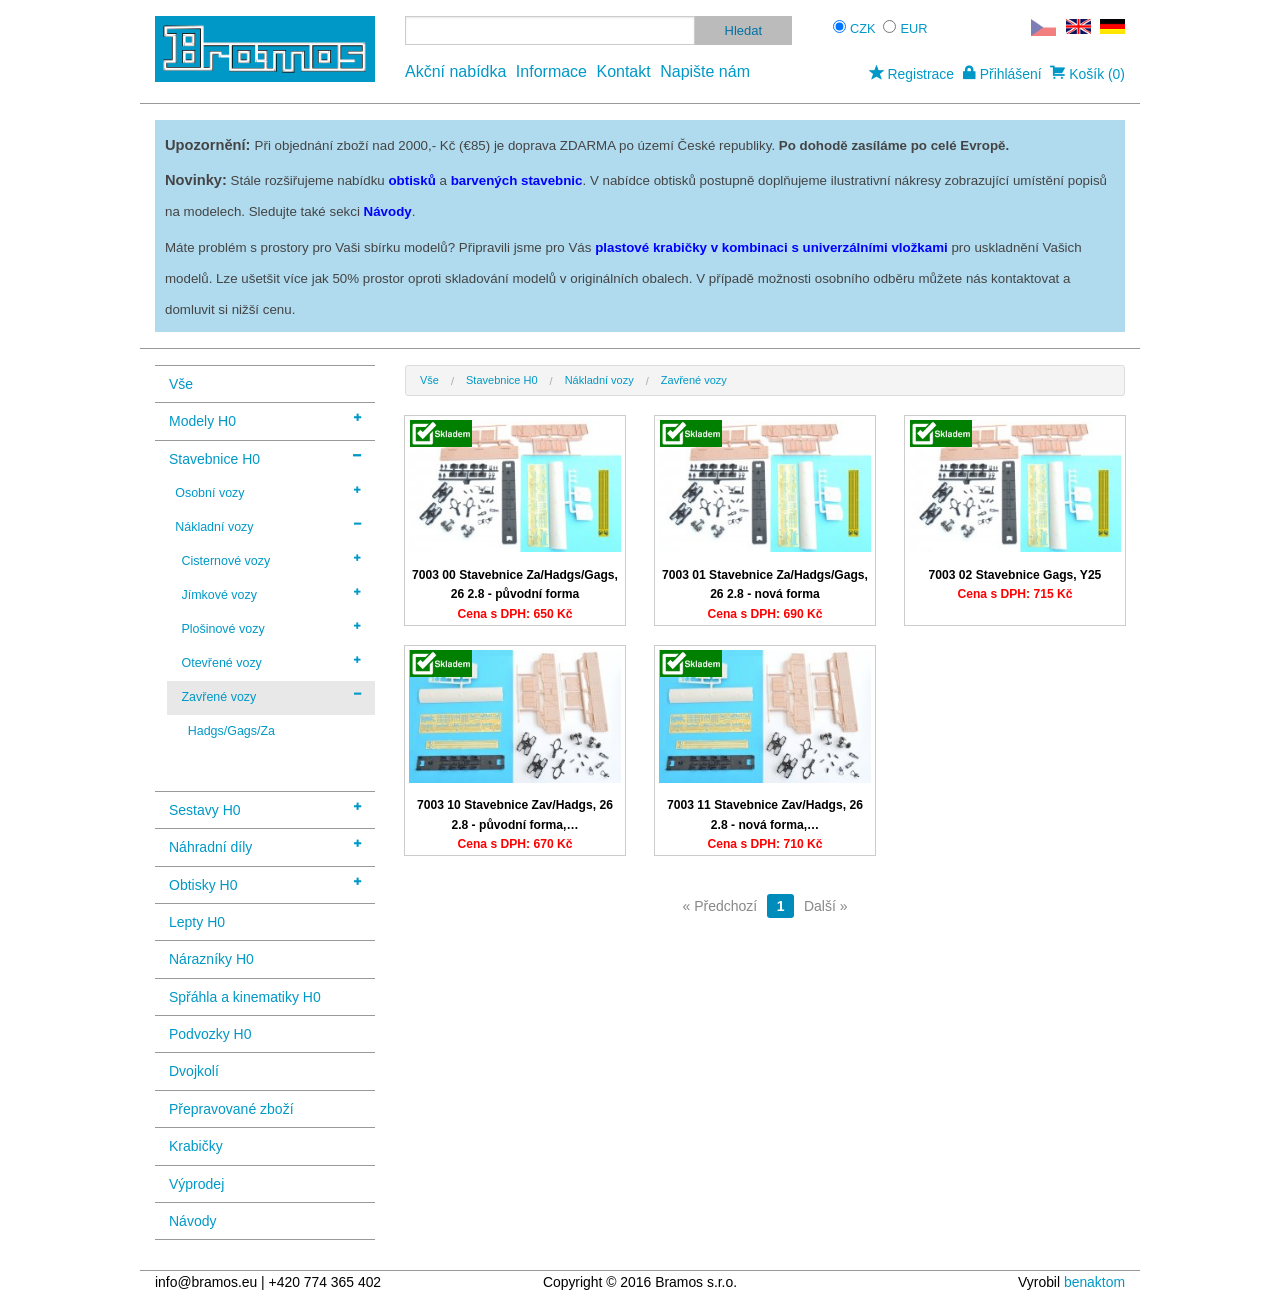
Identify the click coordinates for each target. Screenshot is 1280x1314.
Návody (192, 1221)
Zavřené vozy (271, 696)
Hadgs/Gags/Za (231, 731)
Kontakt (623, 71)
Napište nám (705, 71)
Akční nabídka (455, 71)
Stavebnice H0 (265, 457)
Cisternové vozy (271, 560)
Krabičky (196, 1146)
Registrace (911, 74)
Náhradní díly (265, 845)
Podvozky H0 (210, 1034)
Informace (551, 71)
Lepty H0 (197, 922)
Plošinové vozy (271, 628)
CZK (863, 28)
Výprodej (196, 1184)
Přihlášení (1002, 74)
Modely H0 (265, 419)
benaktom (1094, 1282)
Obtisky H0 (265, 883)
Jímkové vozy (271, 594)
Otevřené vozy (271, 662)
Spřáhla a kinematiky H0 (245, 997)
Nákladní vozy (268, 526)
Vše (181, 384)
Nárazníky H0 (211, 959)
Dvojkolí (194, 1071)
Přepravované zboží (231, 1109)
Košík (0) (1087, 74)
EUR (914, 28)
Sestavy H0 (265, 808)
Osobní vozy (268, 492)
